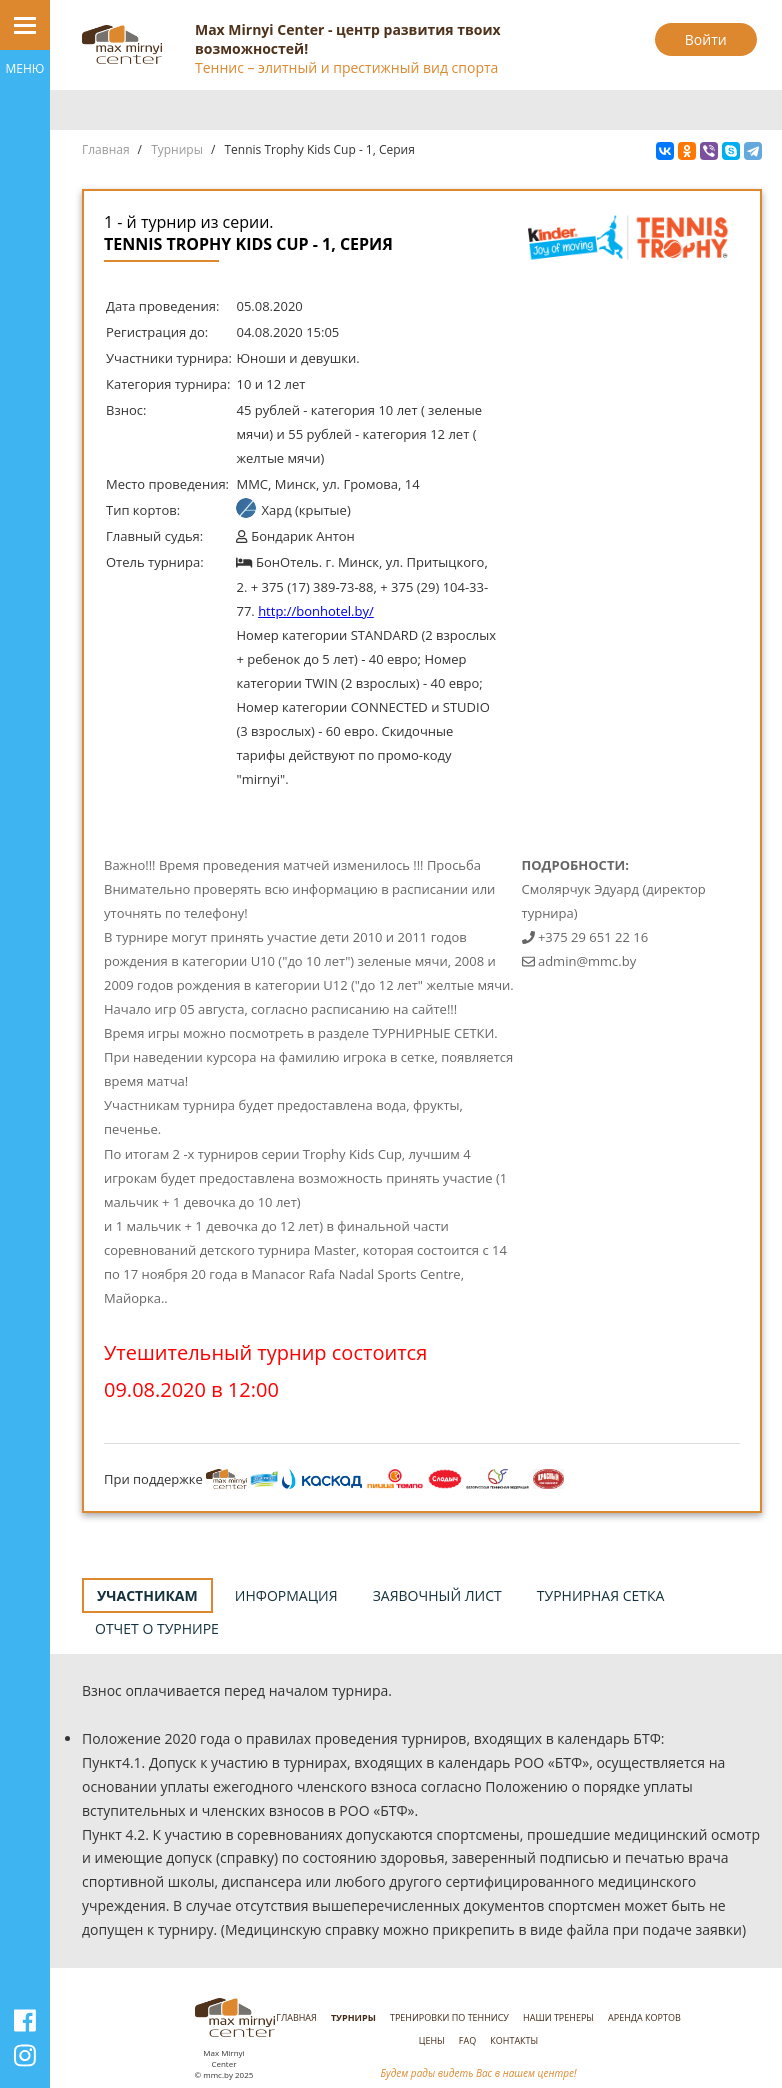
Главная (106, 149)
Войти (706, 39)
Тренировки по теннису (449, 2017)
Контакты (514, 2040)
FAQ (467, 2040)
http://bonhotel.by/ (316, 611)
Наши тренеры (558, 2017)
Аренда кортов (644, 2017)
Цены (432, 2040)
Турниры (177, 149)
